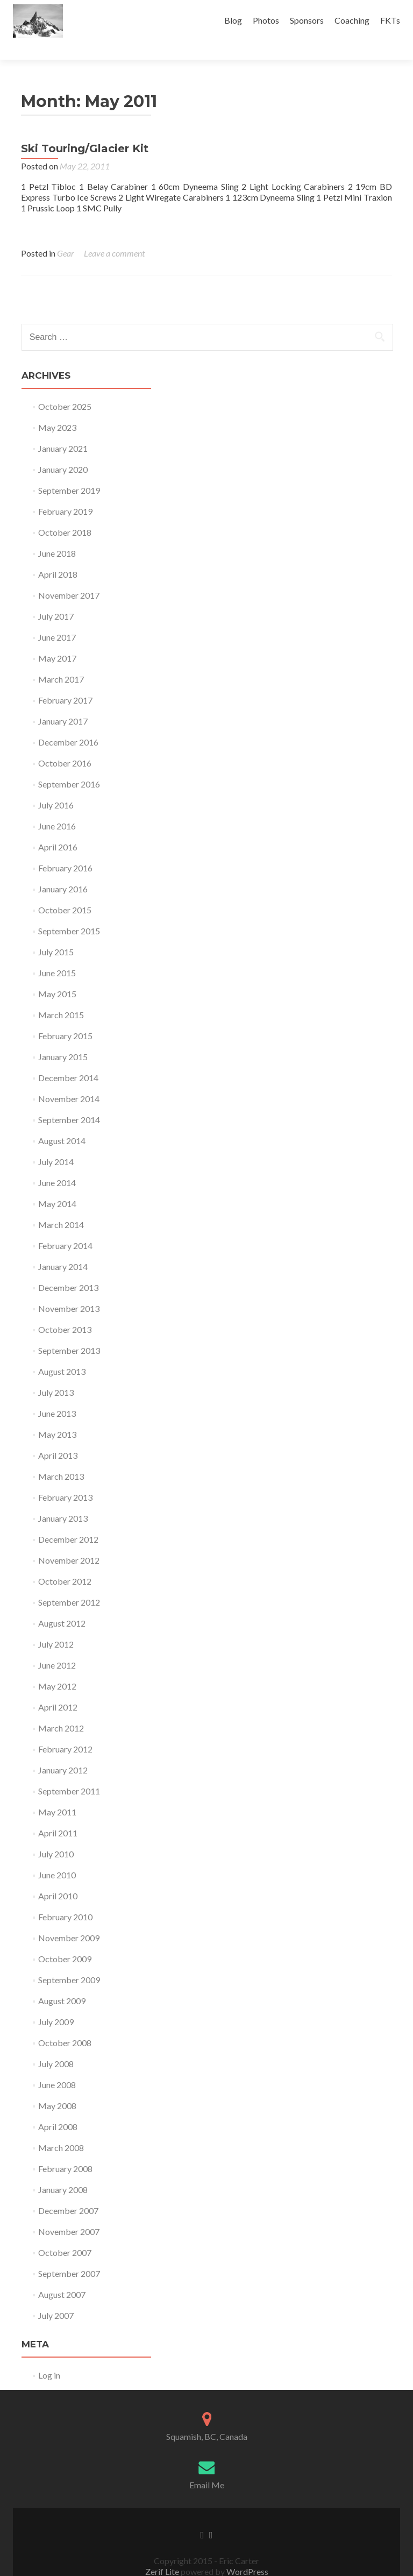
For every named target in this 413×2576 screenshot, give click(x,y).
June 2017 (57, 618)
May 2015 (57, 975)
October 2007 (64, 2234)
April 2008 (57, 2108)
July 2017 (56, 597)
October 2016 (64, 744)
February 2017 (65, 681)
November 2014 (68, 1080)
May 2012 (57, 1667)
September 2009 (69, 1961)
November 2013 (68, 1290)
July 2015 (56, 933)
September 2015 (69, 912)
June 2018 (57, 534)
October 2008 (64, 2024)
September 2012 (69, 1583)
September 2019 (69, 471)
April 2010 (57, 1877)
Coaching (351, 20)
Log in (49, 2356)
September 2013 (69, 1331)
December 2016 (68, 723)
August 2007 (62, 2275)
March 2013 (61, 1457)
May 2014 (57, 1185)
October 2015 (64, 891)
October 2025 (64, 387)
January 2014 (63, 1248)
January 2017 (63, 702)
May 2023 (57, 408)
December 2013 (68, 1269)
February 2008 (65, 2150)
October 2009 (64, 1940)
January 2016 (63, 870)
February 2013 (65, 1478)
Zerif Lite (163, 2552)
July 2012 (56, 1625)
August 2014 (62, 1122)
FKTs (390, 20)
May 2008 (57, 2087)
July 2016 (56, 786)
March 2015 (61, 996)
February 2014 (65, 1227)
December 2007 (68, 2192)
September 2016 (69, 765)
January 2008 (63, 2171)
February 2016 (65, 849)
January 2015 (63, 1038)
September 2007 (69, 2254)
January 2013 (63, 1499)
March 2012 (61, 1709)
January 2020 (63, 450)
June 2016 (57, 807)
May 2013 (57, 1415)
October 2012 (64, 1562)
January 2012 (63, 1751)
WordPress (246, 2552)
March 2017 (61, 660)
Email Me (206, 2466)
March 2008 (61, 2129)
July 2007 (56, 2296)
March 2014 (61, 1206)
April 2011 (57, 1814)
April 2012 (57, 1688)
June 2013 (57, 1394)
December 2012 (68, 1520)
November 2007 (68, 2213)
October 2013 (64, 1310)
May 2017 (57, 639)
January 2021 (63, 429)
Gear (65, 234)
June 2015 (57, 954)
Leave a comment (114, 234)
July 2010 (56, 1835)
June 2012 (57, 1646)
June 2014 (57, 1164)
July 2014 (56, 1143)
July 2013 (56, 1373)
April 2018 (57, 555)
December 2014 (68, 1059)
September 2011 (69, 1772)
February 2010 (65, 1898)
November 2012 (68, 1541)
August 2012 (62, 1604)
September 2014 (69, 1101)
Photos (266, 20)
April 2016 (57, 828)
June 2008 (57, 2066)
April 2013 (57, 1436)
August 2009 (62, 1982)
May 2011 (57, 1793)
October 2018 (64, 513)
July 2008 (56, 2045)
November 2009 (68, 1919)
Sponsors (307, 20)
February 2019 (65, 492)
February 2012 (65, 1730)
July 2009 (56, 2003)
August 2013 (62, 1352)
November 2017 (68, 576)
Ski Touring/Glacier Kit (84, 129)
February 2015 (65, 1017)
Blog (233, 20)
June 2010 (57, 1856)
